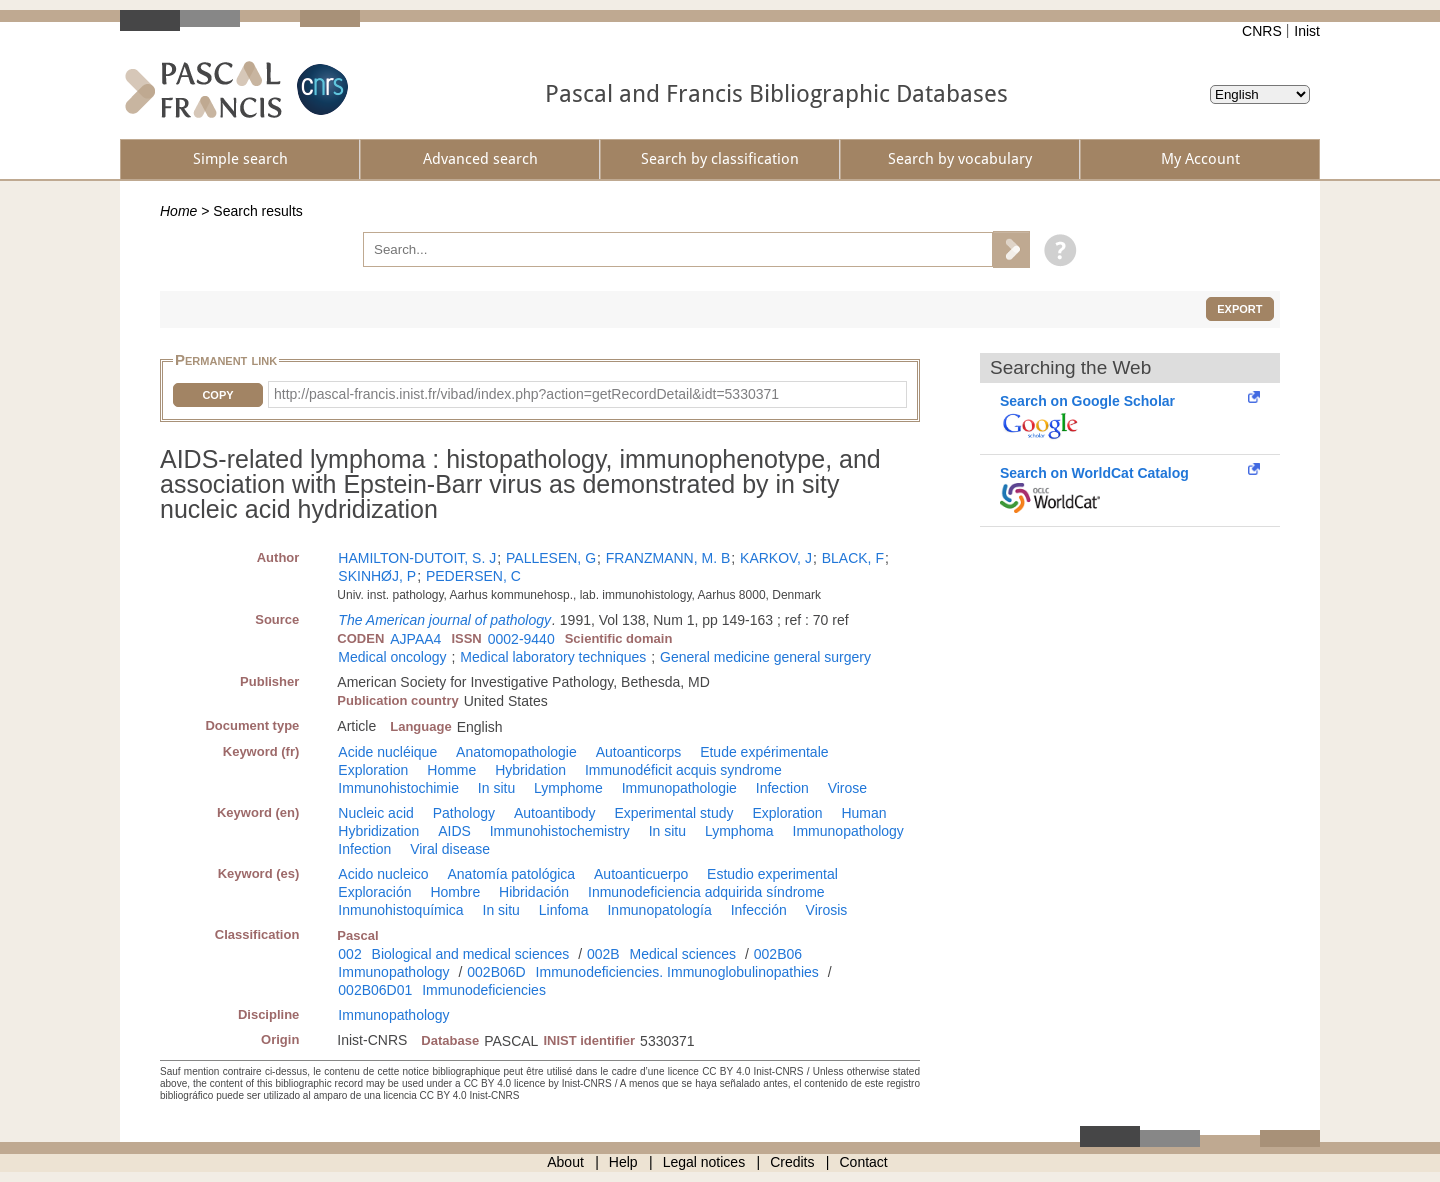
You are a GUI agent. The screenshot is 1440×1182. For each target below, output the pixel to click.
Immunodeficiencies (484, 990)
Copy (217, 395)
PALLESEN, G (551, 558)
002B (603, 954)
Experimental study (674, 813)
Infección (759, 910)
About (565, 1162)
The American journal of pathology (444, 620)
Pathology (464, 813)
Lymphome (568, 788)
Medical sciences (683, 954)
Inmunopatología (659, 910)
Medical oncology (392, 657)
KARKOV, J (776, 558)
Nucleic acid (375, 813)
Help (623, 1162)
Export (1239, 309)
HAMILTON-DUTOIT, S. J (417, 558)
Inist (1307, 31)
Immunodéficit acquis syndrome (683, 770)
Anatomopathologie (516, 752)
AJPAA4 (415, 639)
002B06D (496, 972)
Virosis (827, 910)
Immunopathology (848, 831)
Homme (451, 770)
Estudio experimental (772, 874)
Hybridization (378, 831)
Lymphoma (739, 831)
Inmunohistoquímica (400, 910)
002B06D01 (375, 990)
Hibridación (534, 892)
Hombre (455, 892)
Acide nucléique (387, 752)
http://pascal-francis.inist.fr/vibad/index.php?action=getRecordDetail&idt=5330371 (526, 394)
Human (863, 813)
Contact (864, 1162)
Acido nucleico (383, 874)
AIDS (454, 831)
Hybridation (530, 770)
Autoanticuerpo (641, 874)
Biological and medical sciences (471, 954)
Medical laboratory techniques (553, 657)
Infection (782, 788)
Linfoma (564, 910)
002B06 (778, 954)
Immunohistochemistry (560, 831)
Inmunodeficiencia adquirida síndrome (706, 892)
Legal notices (704, 1162)
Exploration (373, 770)
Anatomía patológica (512, 874)
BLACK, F (853, 558)
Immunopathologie (679, 788)
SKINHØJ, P (377, 576)
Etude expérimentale (764, 752)
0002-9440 (521, 639)
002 (349, 954)
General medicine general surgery (765, 657)
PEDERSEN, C (473, 576)
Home (178, 211)
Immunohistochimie (398, 788)
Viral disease (450, 849)
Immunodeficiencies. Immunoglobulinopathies (677, 972)
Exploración (374, 892)
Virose (847, 788)
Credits (792, 1162)
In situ (496, 788)
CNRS (1262, 31)
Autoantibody (555, 813)
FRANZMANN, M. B (668, 558)
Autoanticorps (639, 752)
